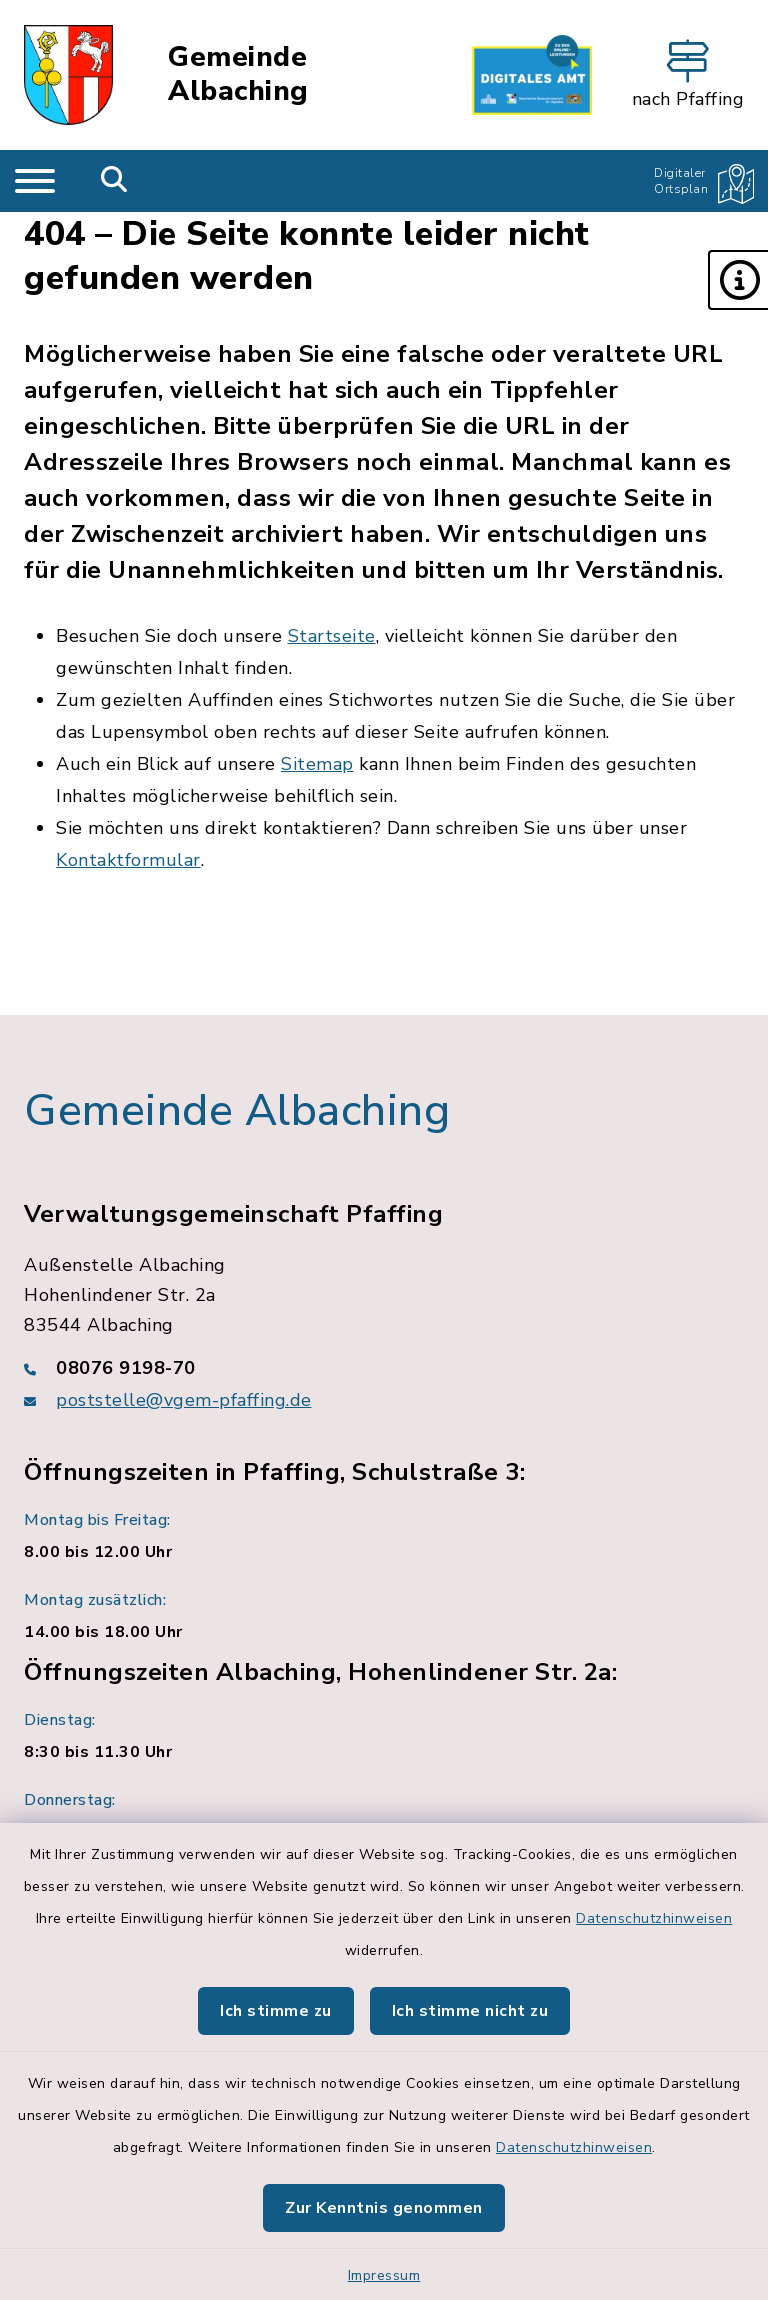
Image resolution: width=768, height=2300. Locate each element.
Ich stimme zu (276, 2011)
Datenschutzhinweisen (654, 1918)
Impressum (384, 2275)
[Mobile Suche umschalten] (114, 181)
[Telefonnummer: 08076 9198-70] (384, 1368)
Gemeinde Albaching (238, 74)
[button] (738, 280)
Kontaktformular (128, 860)
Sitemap (317, 764)
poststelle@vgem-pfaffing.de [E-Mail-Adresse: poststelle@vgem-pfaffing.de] (184, 1400)
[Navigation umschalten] (35, 181)
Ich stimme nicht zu (470, 2011)
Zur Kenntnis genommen (384, 2208)
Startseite (332, 636)
